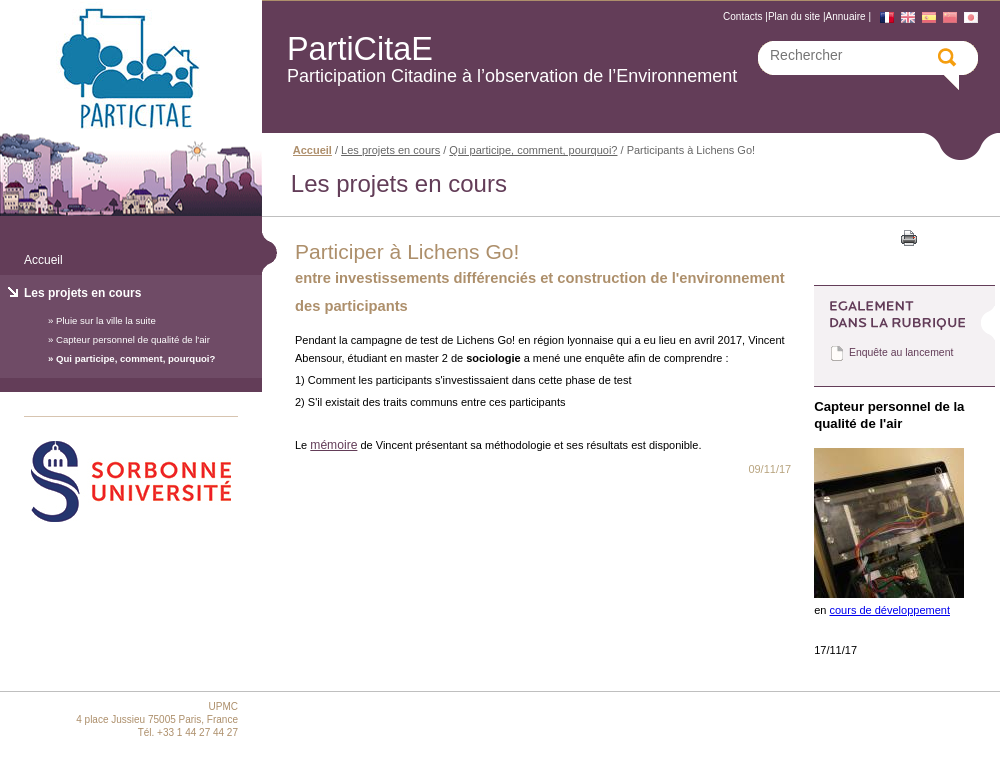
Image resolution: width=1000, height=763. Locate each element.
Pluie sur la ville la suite (106, 320)
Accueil (43, 260)
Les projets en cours (82, 293)
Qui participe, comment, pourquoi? (135, 358)
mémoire (333, 445)
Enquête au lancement (901, 352)
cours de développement (890, 610)
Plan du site (794, 16)
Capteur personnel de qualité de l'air (133, 339)
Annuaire (846, 16)
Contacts (742, 16)
